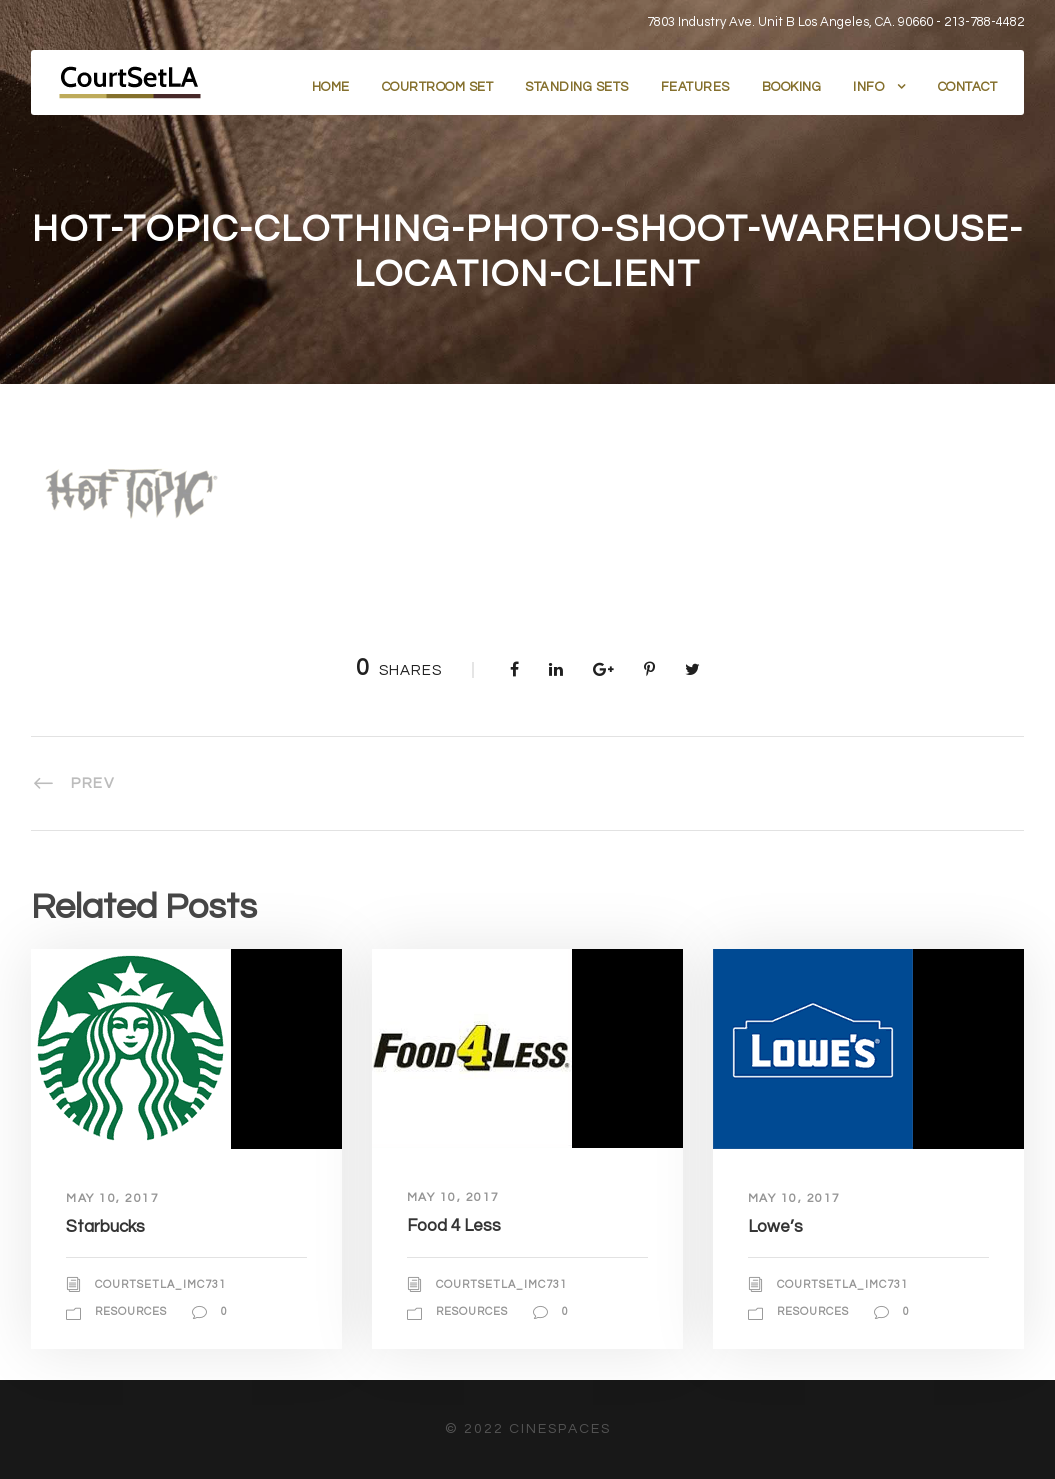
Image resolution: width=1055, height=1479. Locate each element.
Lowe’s (775, 1227)
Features (695, 87)
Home (331, 87)
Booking (792, 87)
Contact (968, 87)
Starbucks (105, 1227)
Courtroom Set (438, 87)
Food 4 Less (454, 1226)
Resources (131, 1311)
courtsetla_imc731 (160, 1284)
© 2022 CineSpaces (528, 1429)
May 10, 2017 (112, 1198)
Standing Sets (577, 87)
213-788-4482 (984, 22)
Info (868, 87)
